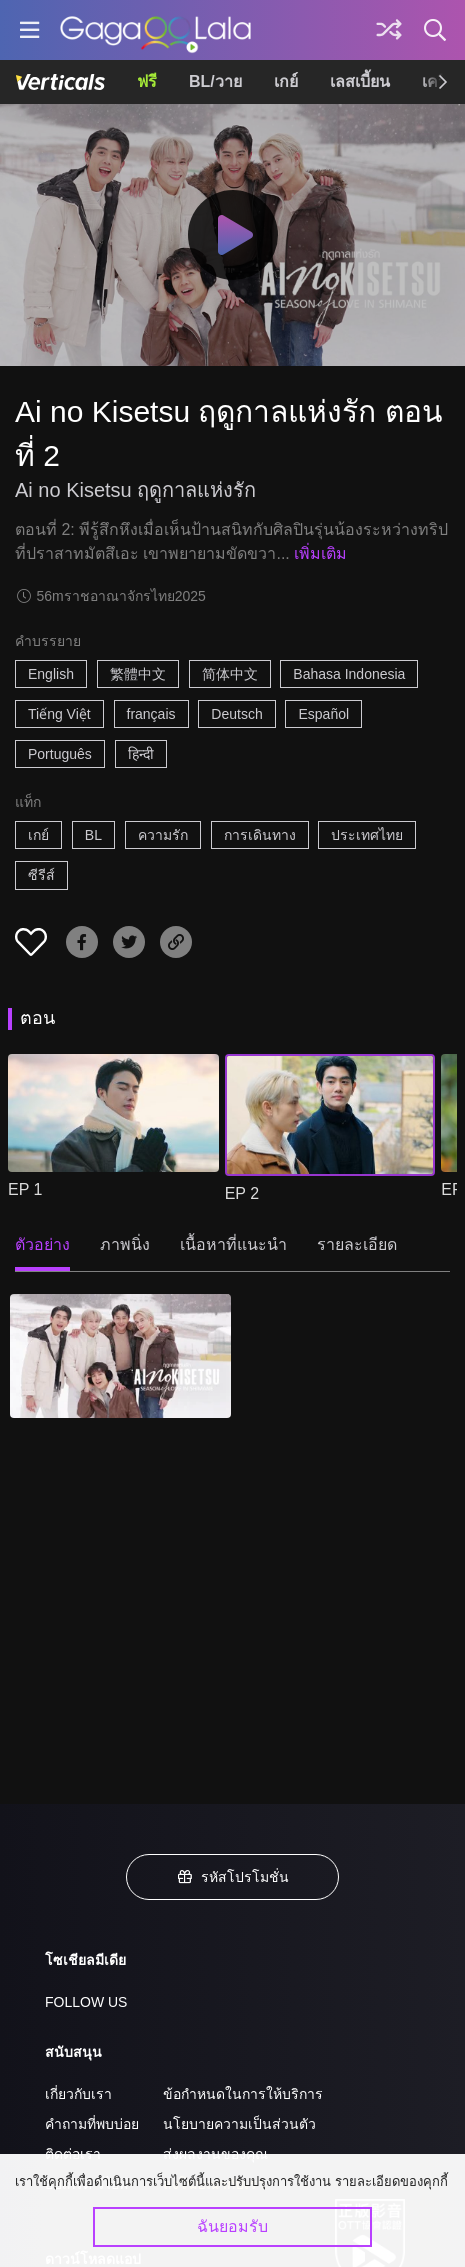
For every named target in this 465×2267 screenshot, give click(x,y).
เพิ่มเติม (320, 553)
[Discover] (389, 30)
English (51, 674)
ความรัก (163, 835)
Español (323, 714)
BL (93, 835)
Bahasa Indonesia (349, 674)
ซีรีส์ (41, 875)
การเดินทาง (260, 835)
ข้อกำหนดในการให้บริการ (243, 2094)
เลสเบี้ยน (360, 81)
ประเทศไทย (367, 835)
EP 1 (25, 1189)
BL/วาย (215, 81)
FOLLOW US (86, 2002)
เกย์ (286, 81)
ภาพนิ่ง (125, 1244)
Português (60, 754)
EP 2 (242, 1193)
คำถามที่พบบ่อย (92, 2124)
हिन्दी (141, 754)
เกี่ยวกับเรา (78, 2094)
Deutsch (236, 714)
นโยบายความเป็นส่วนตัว (239, 2124)
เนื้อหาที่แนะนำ (233, 1244)
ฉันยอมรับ (232, 2226)
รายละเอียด (357, 1244)
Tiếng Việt (59, 714)
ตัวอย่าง (42, 1244)
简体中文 (230, 674)
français (151, 714)
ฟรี (147, 81)
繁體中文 (138, 674)
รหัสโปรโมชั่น (233, 1877)
